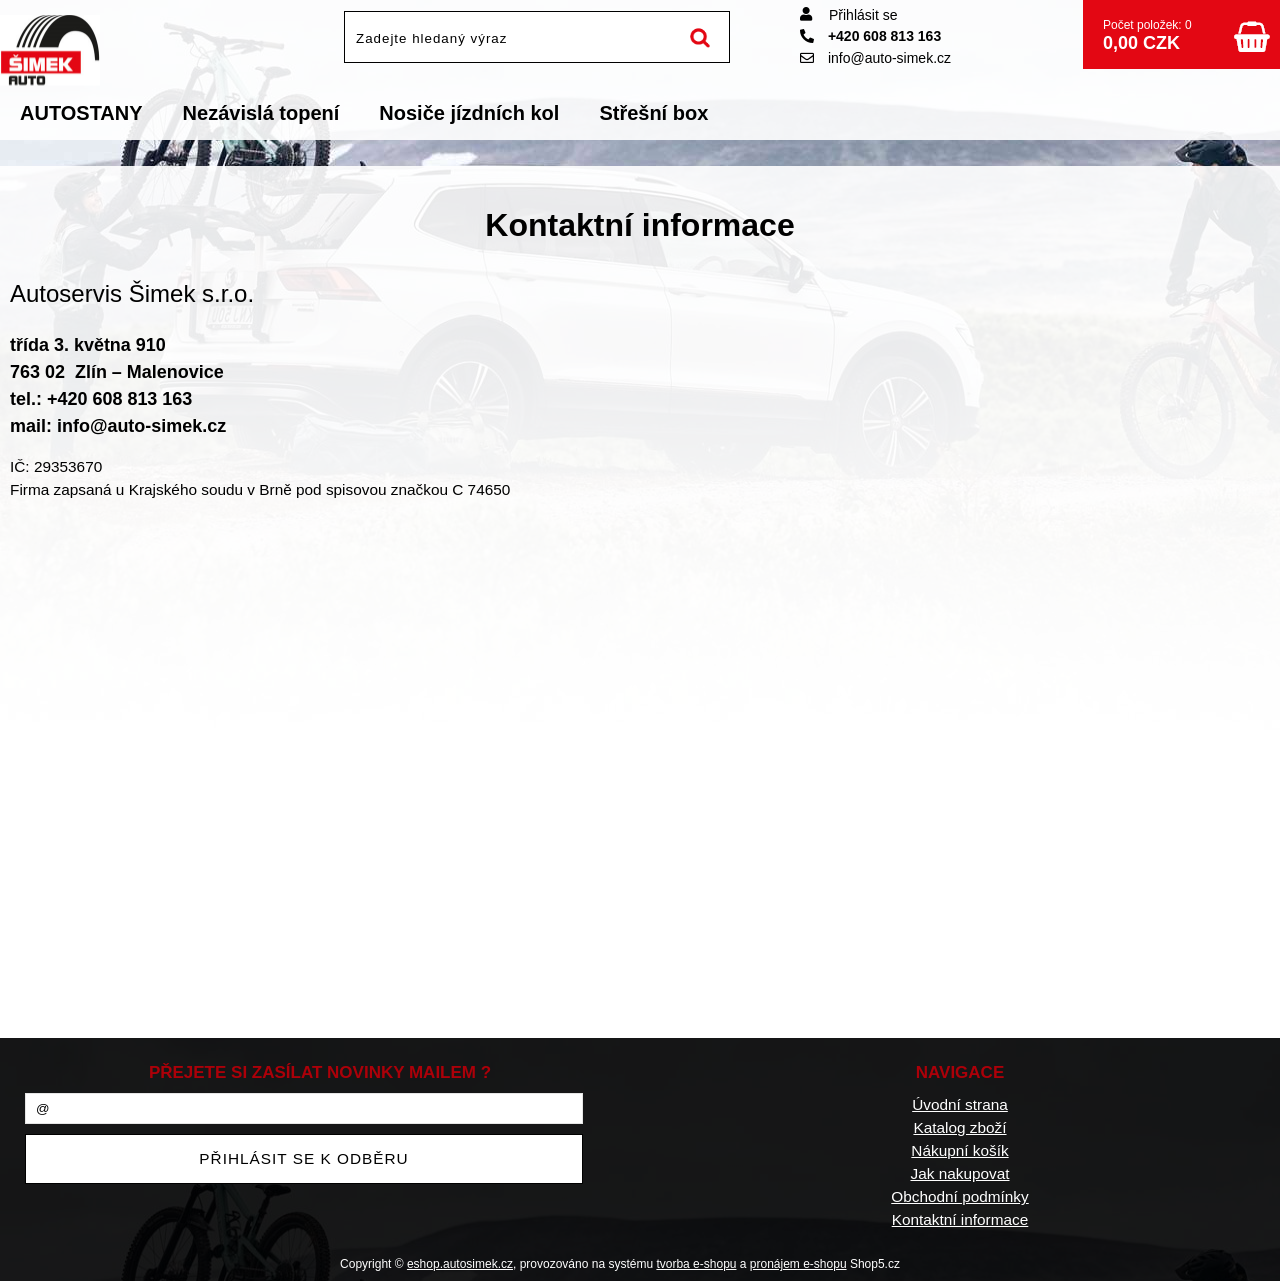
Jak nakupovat (959, 1173)
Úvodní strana (960, 1104)
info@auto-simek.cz (875, 58)
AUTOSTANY (81, 113)
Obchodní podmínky (959, 1196)
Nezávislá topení (261, 113)
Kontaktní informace (960, 1219)
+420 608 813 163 (870, 36)
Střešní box (653, 113)
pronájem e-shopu (798, 1264)
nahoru (1250, 1256)
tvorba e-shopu (696, 1264)
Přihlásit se (863, 15)
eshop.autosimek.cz (460, 1264)
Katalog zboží (959, 1127)
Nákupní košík (959, 1150)
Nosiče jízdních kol (469, 113)
